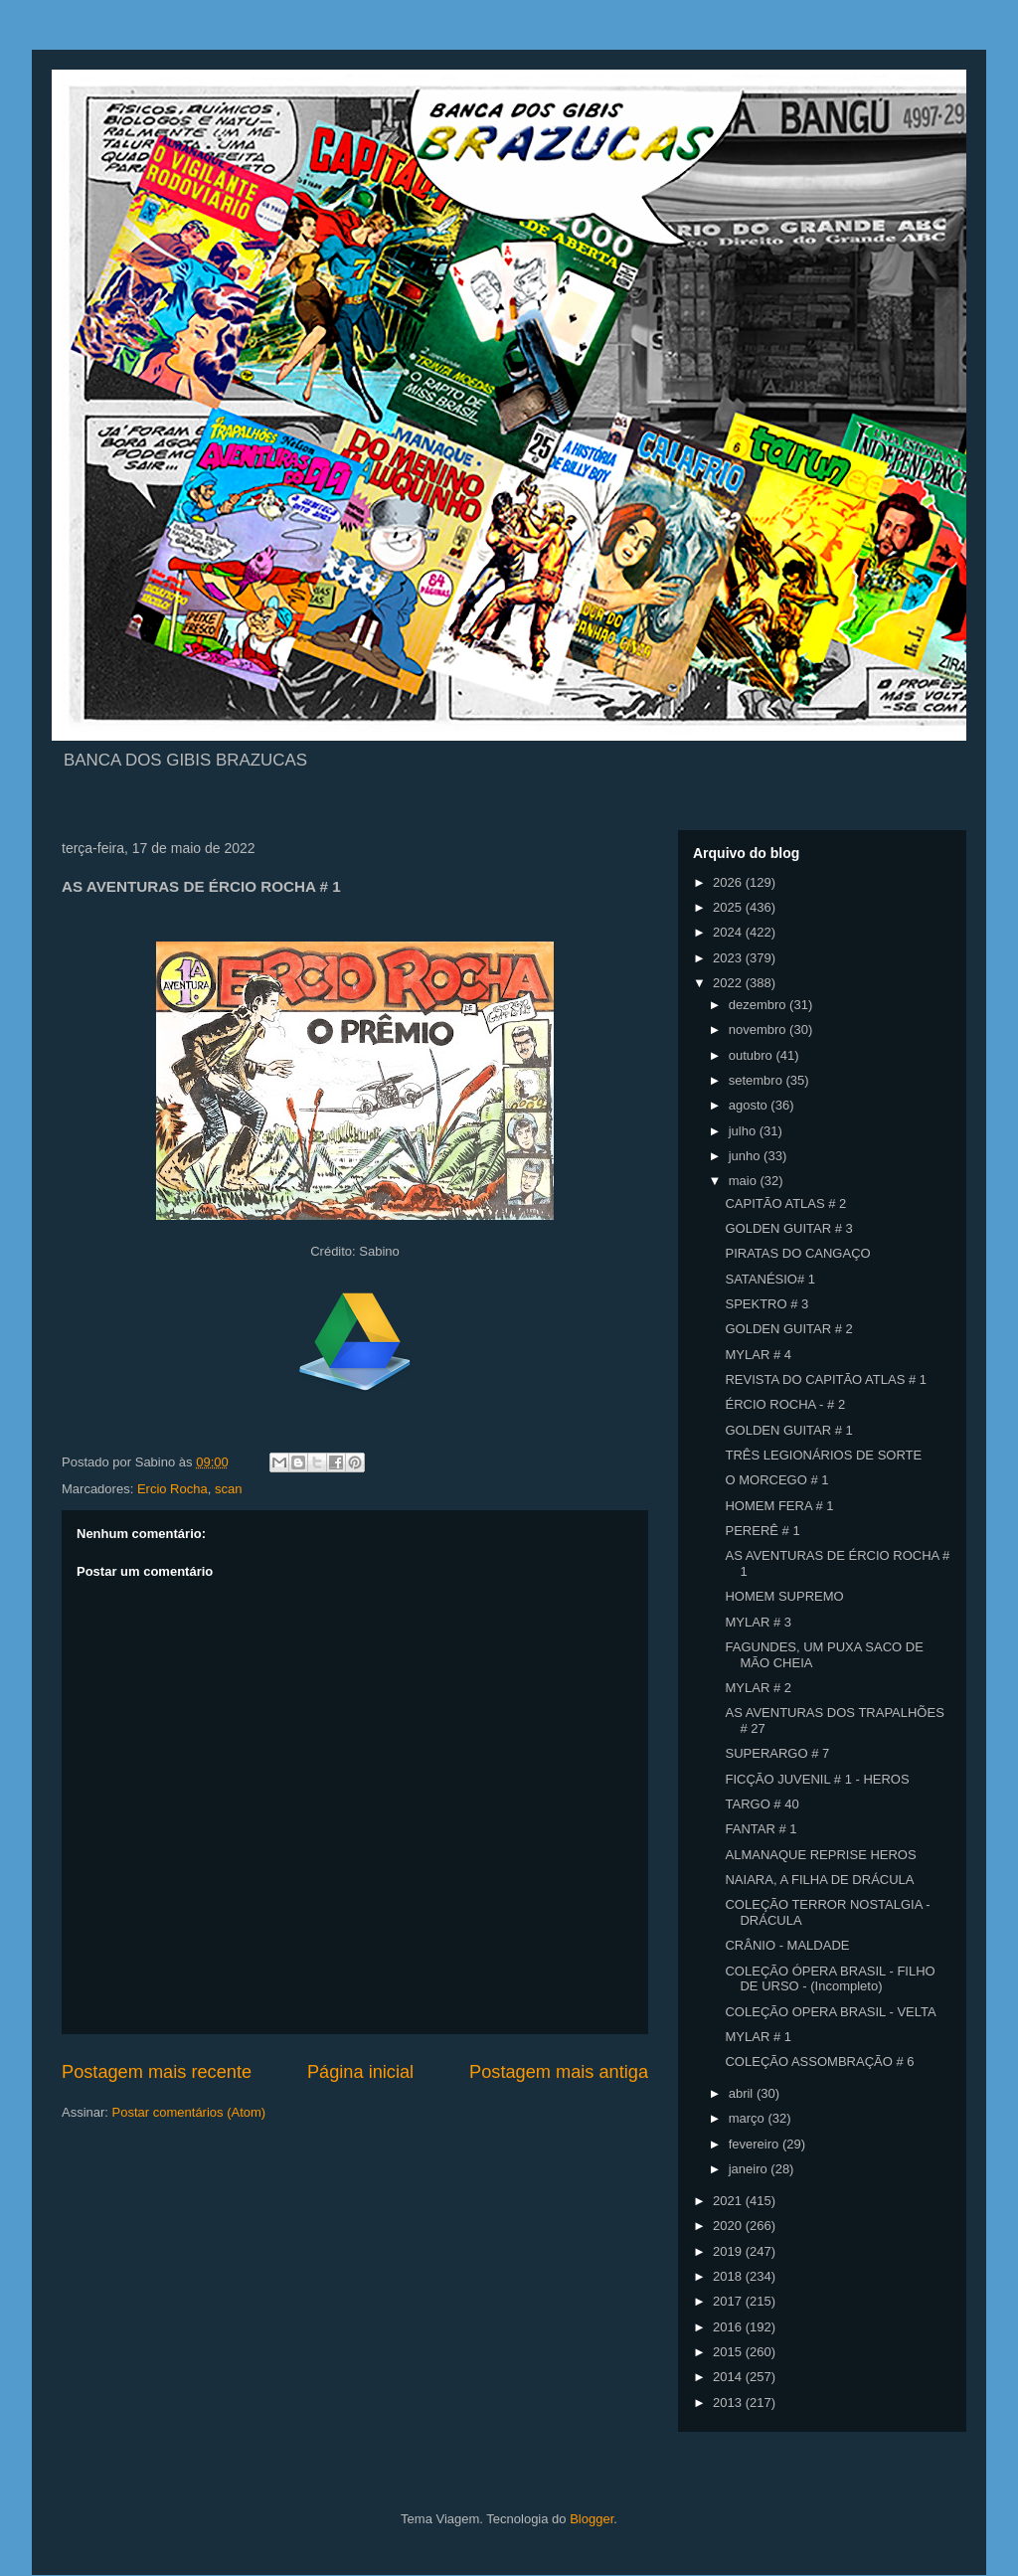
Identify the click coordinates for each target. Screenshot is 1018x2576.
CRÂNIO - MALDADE (787, 1945)
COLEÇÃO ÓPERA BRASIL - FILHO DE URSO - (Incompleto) (829, 1979)
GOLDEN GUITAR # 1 (788, 1430)
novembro (759, 1029)
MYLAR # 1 (757, 2036)
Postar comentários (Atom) (189, 2112)
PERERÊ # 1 (762, 1530)
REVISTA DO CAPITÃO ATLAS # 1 (826, 1379)
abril (743, 2093)
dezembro (759, 1004)
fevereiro (755, 2144)
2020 (729, 2225)
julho (744, 1130)
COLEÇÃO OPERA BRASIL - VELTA (830, 2011)
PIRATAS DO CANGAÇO (797, 1253)
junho (746, 1155)
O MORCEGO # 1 (776, 1479)
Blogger (591, 2518)
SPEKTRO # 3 (766, 1303)
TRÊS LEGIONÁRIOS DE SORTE (823, 1455)
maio (745, 1180)
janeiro (750, 2168)
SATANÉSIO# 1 (770, 1279)
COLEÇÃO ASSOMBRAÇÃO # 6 (819, 2061)
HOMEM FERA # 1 (779, 1505)
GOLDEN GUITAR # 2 (788, 1328)
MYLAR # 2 (757, 1687)
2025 (729, 907)
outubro (752, 1055)
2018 (729, 2276)
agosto (750, 1105)
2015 (729, 2351)
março (748, 2118)
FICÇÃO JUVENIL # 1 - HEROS (817, 1779)
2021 (729, 2200)
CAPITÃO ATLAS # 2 (785, 1203)
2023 (729, 957)
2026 (729, 882)
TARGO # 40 (761, 1804)
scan (228, 1488)
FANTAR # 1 (760, 1828)
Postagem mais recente (157, 2072)
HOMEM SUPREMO (784, 1596)
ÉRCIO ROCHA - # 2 (785, 1404)
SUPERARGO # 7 (777, 1753)
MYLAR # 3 (757, 1622)
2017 (729, 2301)
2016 (729, 2326)
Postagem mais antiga (558, 2072)
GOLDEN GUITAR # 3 (788, 1228)
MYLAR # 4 (757, 1354)
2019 (729, 2251)
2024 (729, 932)
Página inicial (360, 2072)
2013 (729, 2402)
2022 (729, 982)
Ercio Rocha (172, 1488)
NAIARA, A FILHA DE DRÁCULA (819, 1879)
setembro (757, 1080)
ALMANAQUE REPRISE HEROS (820, 1854)
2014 (729, 2376)
